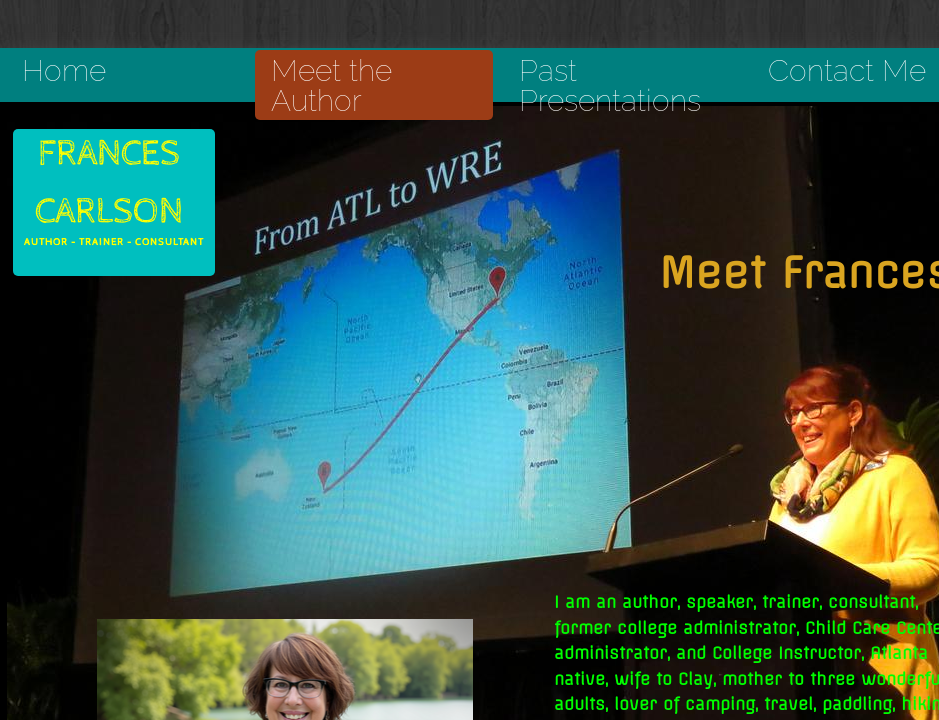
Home (64, 70)
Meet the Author (331, 85)
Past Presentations (610, 85)
